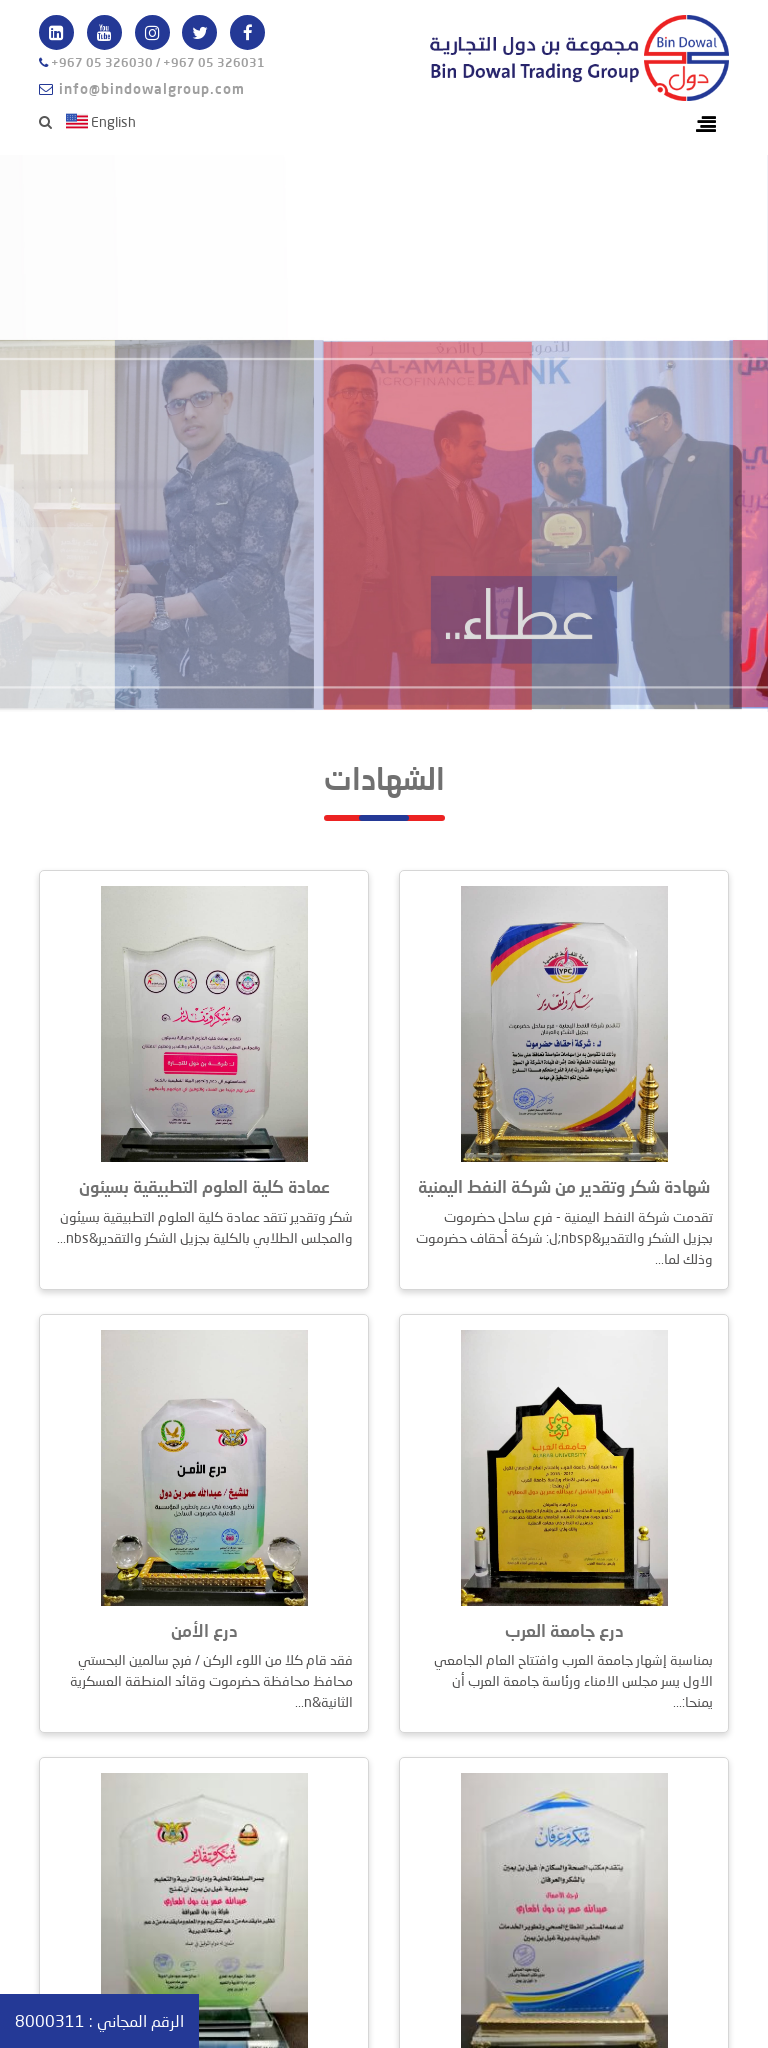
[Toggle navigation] (706, 124)
